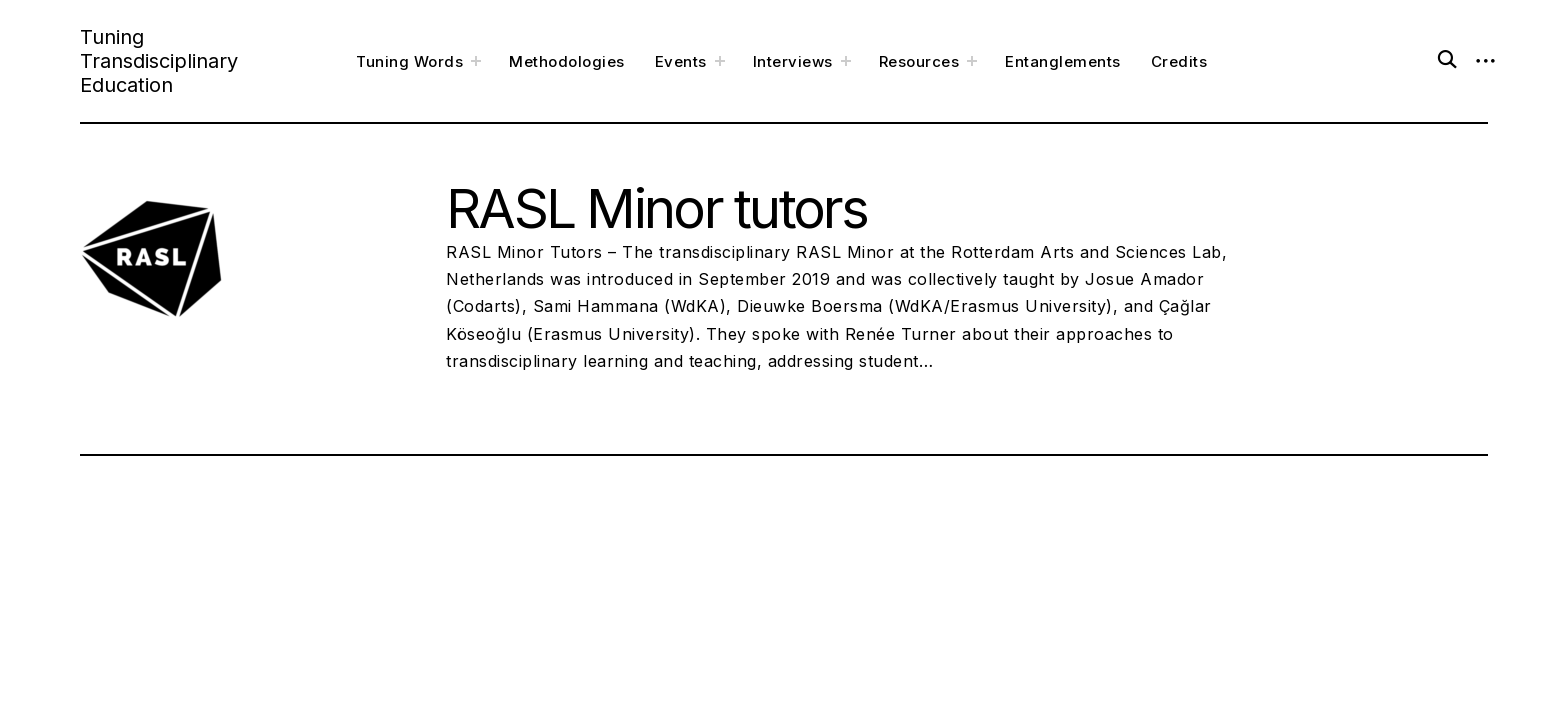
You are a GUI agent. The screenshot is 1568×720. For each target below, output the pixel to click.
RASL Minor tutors (657, 208)
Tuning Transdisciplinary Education (159, 61)
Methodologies (567, 61)
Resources (919, 61)
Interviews (793, 61)
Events (681, 61)
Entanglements (1063, 61)
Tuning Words (409, 61)
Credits (1179, 61)
